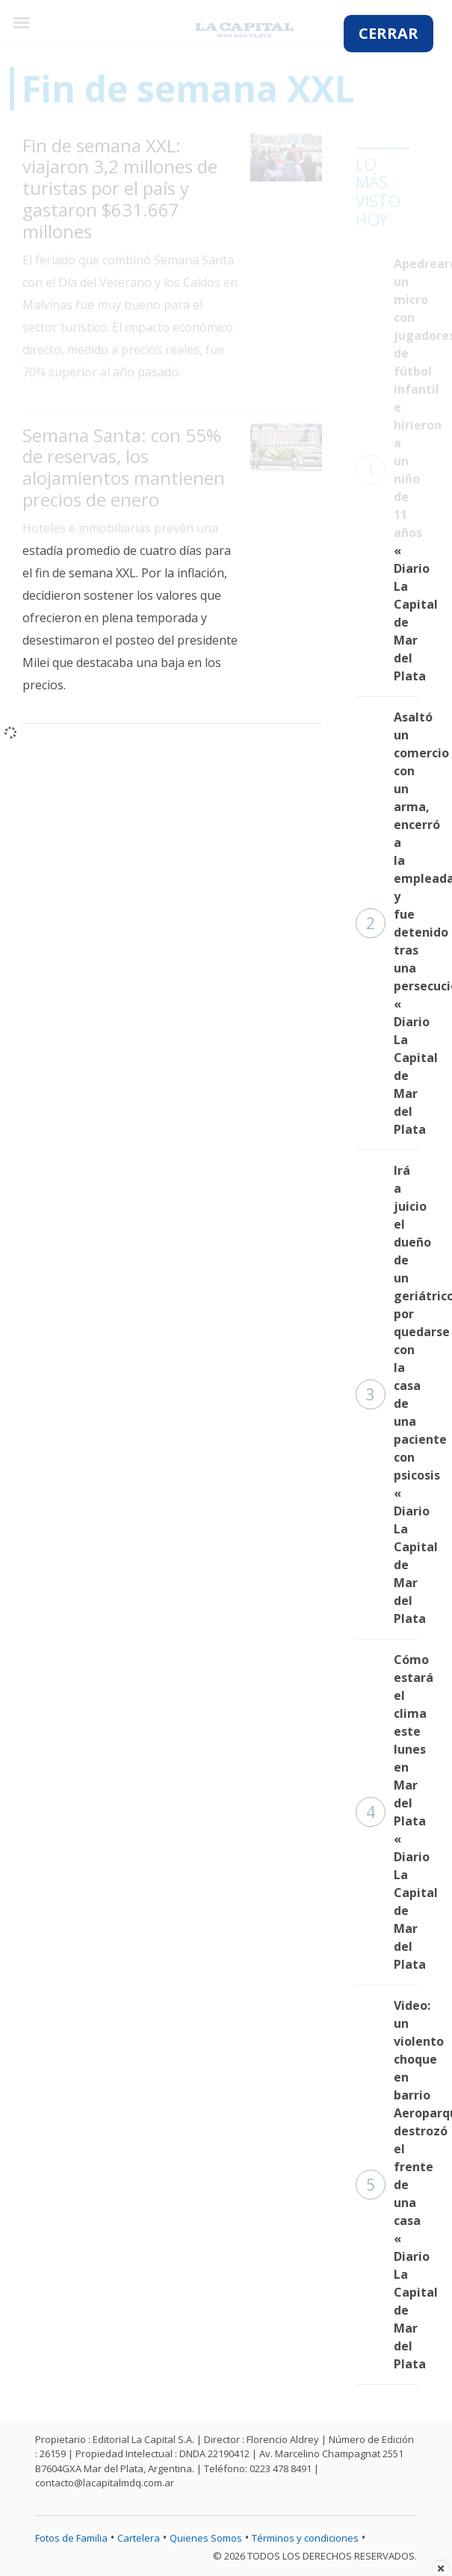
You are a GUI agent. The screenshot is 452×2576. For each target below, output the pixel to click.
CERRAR (388, 33)
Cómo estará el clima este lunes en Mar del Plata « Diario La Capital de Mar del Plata (387, 1812)
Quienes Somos (206, 2538)
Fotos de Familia (71, 2538)
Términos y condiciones (305, 2538)
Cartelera (138, 2538)
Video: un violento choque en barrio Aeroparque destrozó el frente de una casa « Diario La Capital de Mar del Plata (387, 2184)
